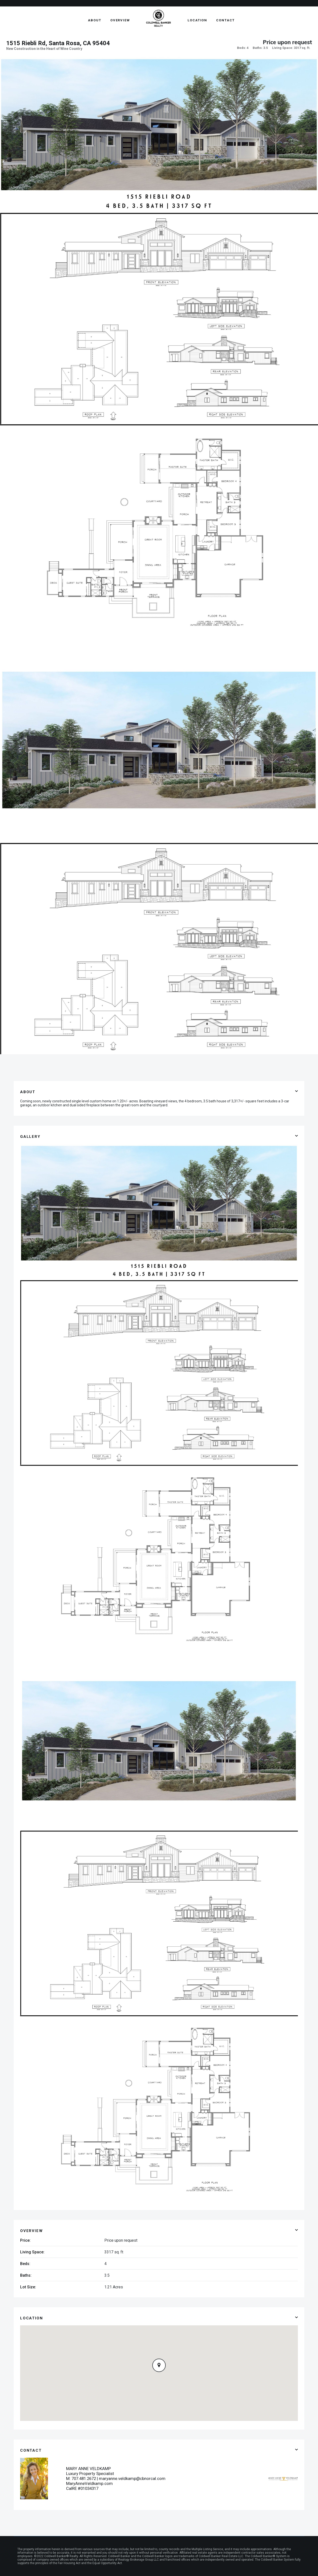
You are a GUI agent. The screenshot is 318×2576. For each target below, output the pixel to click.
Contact (225, 20)
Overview (120, 20)
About (94, 20)
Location (197, 20)
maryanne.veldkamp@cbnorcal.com (132, 2478)
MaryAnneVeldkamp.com (89, 2483)
